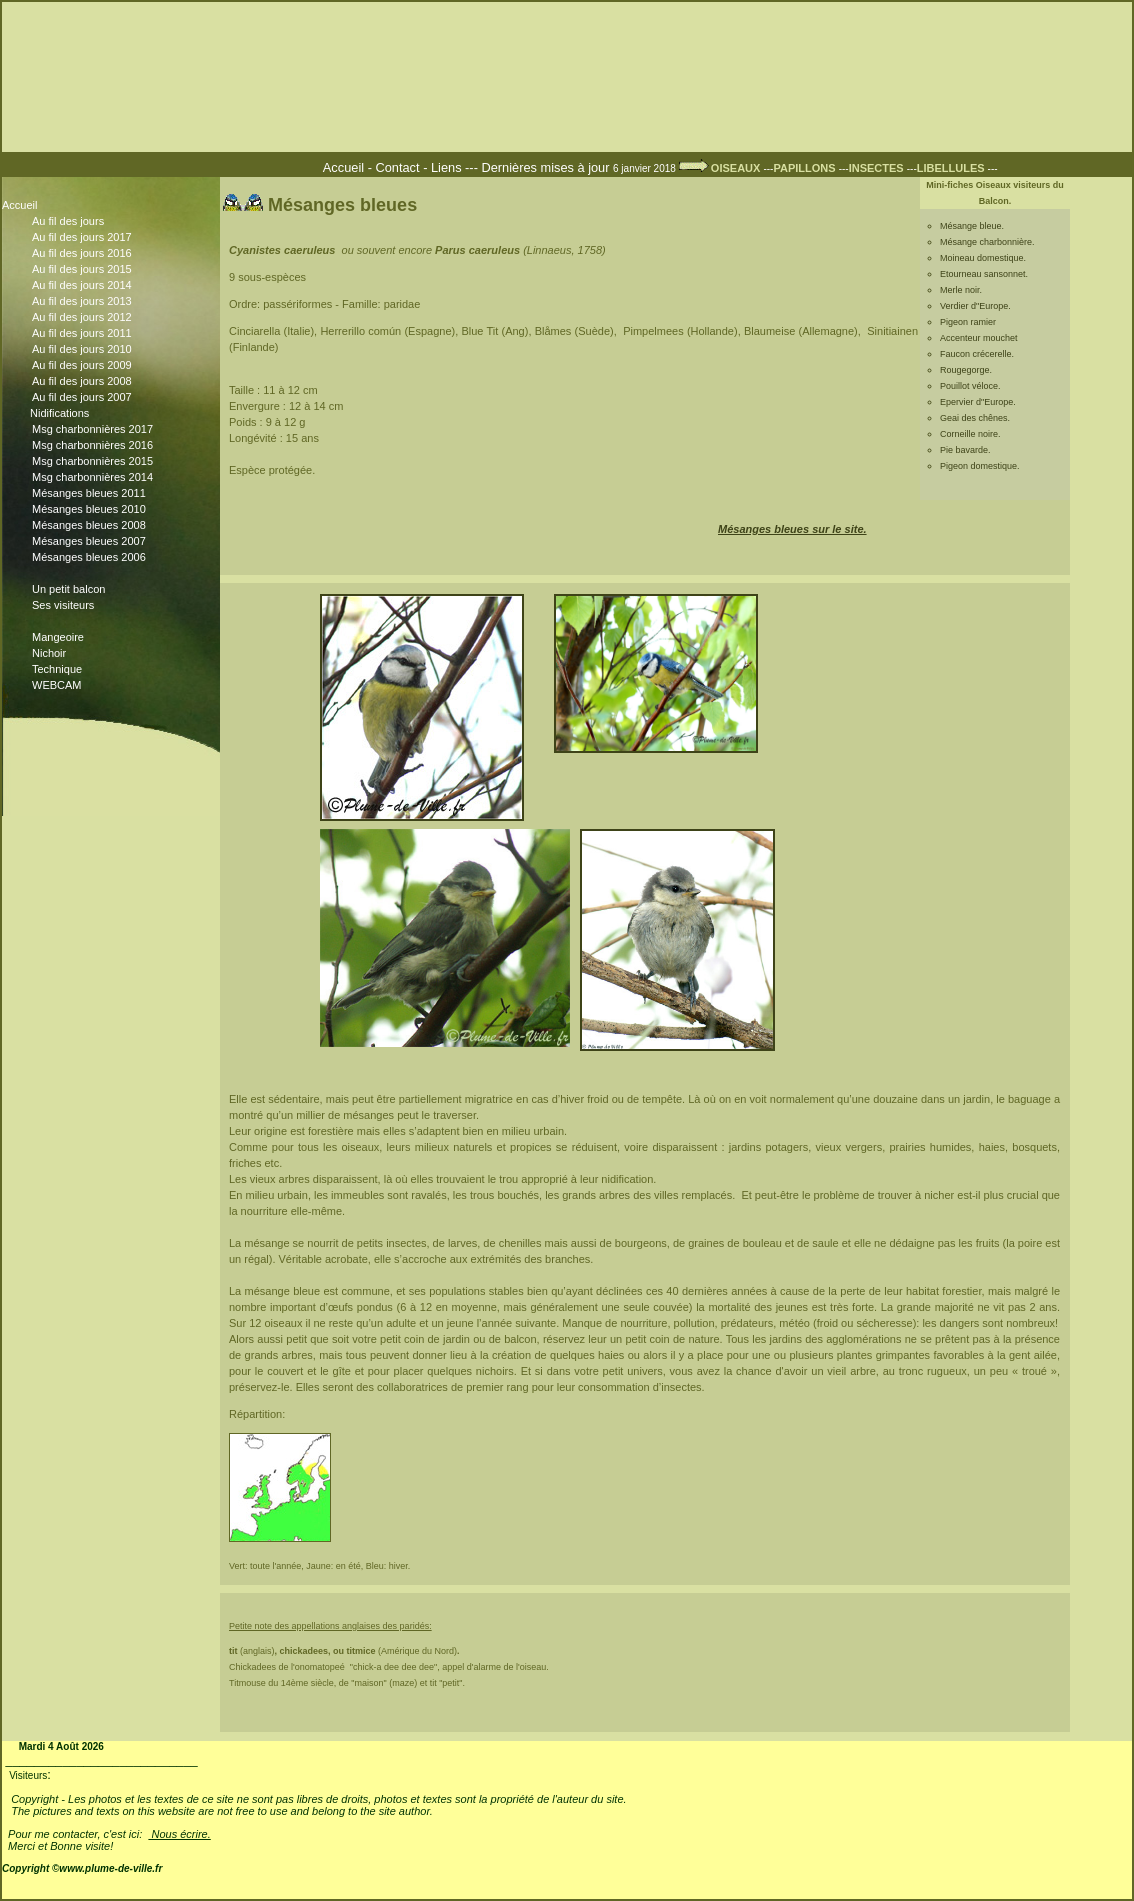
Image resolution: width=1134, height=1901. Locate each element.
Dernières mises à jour (547, 167)
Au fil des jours (68, 221)
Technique (57, 669)
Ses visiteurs (114, 607)
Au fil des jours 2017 (114, 239)
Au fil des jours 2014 (114, 287)
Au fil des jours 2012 (114, 319)
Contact (397, 167)
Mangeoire (58, 637)
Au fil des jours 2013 (114, 303)
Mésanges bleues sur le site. (792, 529)
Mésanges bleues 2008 (114, 525)
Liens (446, 167)
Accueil (345, 167)
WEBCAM (57, 685)
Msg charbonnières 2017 (114, 429)
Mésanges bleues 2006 (114, 557)
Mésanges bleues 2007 (114, 541)
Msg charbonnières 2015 (114, 461)
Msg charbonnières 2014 (114, 477)
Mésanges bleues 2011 (114, 493)
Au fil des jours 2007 (114, 397)
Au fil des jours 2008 (114, 381)
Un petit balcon (68, 589)
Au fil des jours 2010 (114, 351)
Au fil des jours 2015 (114, 271)
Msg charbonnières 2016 (114, 445)
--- (800, 168)
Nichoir (49, 653)
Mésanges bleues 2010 (114, 509)
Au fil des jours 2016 (114, 255)
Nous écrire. (179, 1834)
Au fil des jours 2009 (114, 367)
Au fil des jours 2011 (114, 335)
